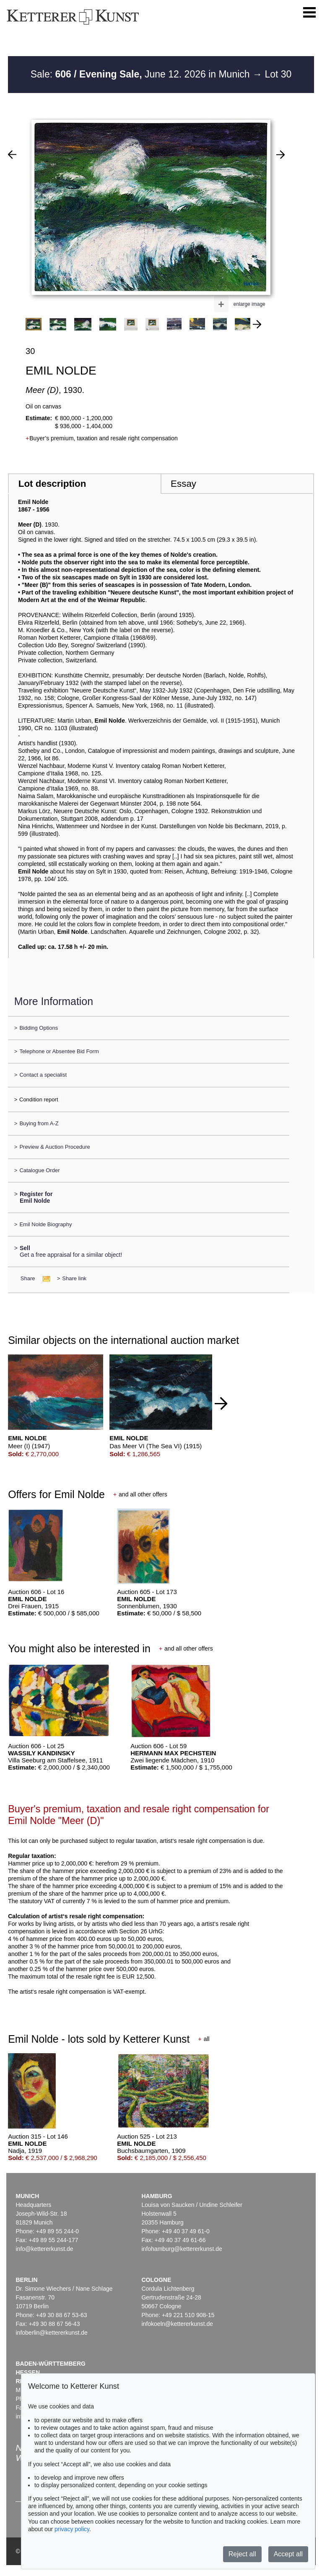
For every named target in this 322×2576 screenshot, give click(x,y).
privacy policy (72, 2529)
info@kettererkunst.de (44, 2248)
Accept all (288, 2554)
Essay (183, 483)
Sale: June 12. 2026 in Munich (141, 74)
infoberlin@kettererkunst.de (51, 2332)
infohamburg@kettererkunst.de (181, 2248)
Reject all (242, 2554)
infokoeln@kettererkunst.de (177, 2323)
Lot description (52, 483)
